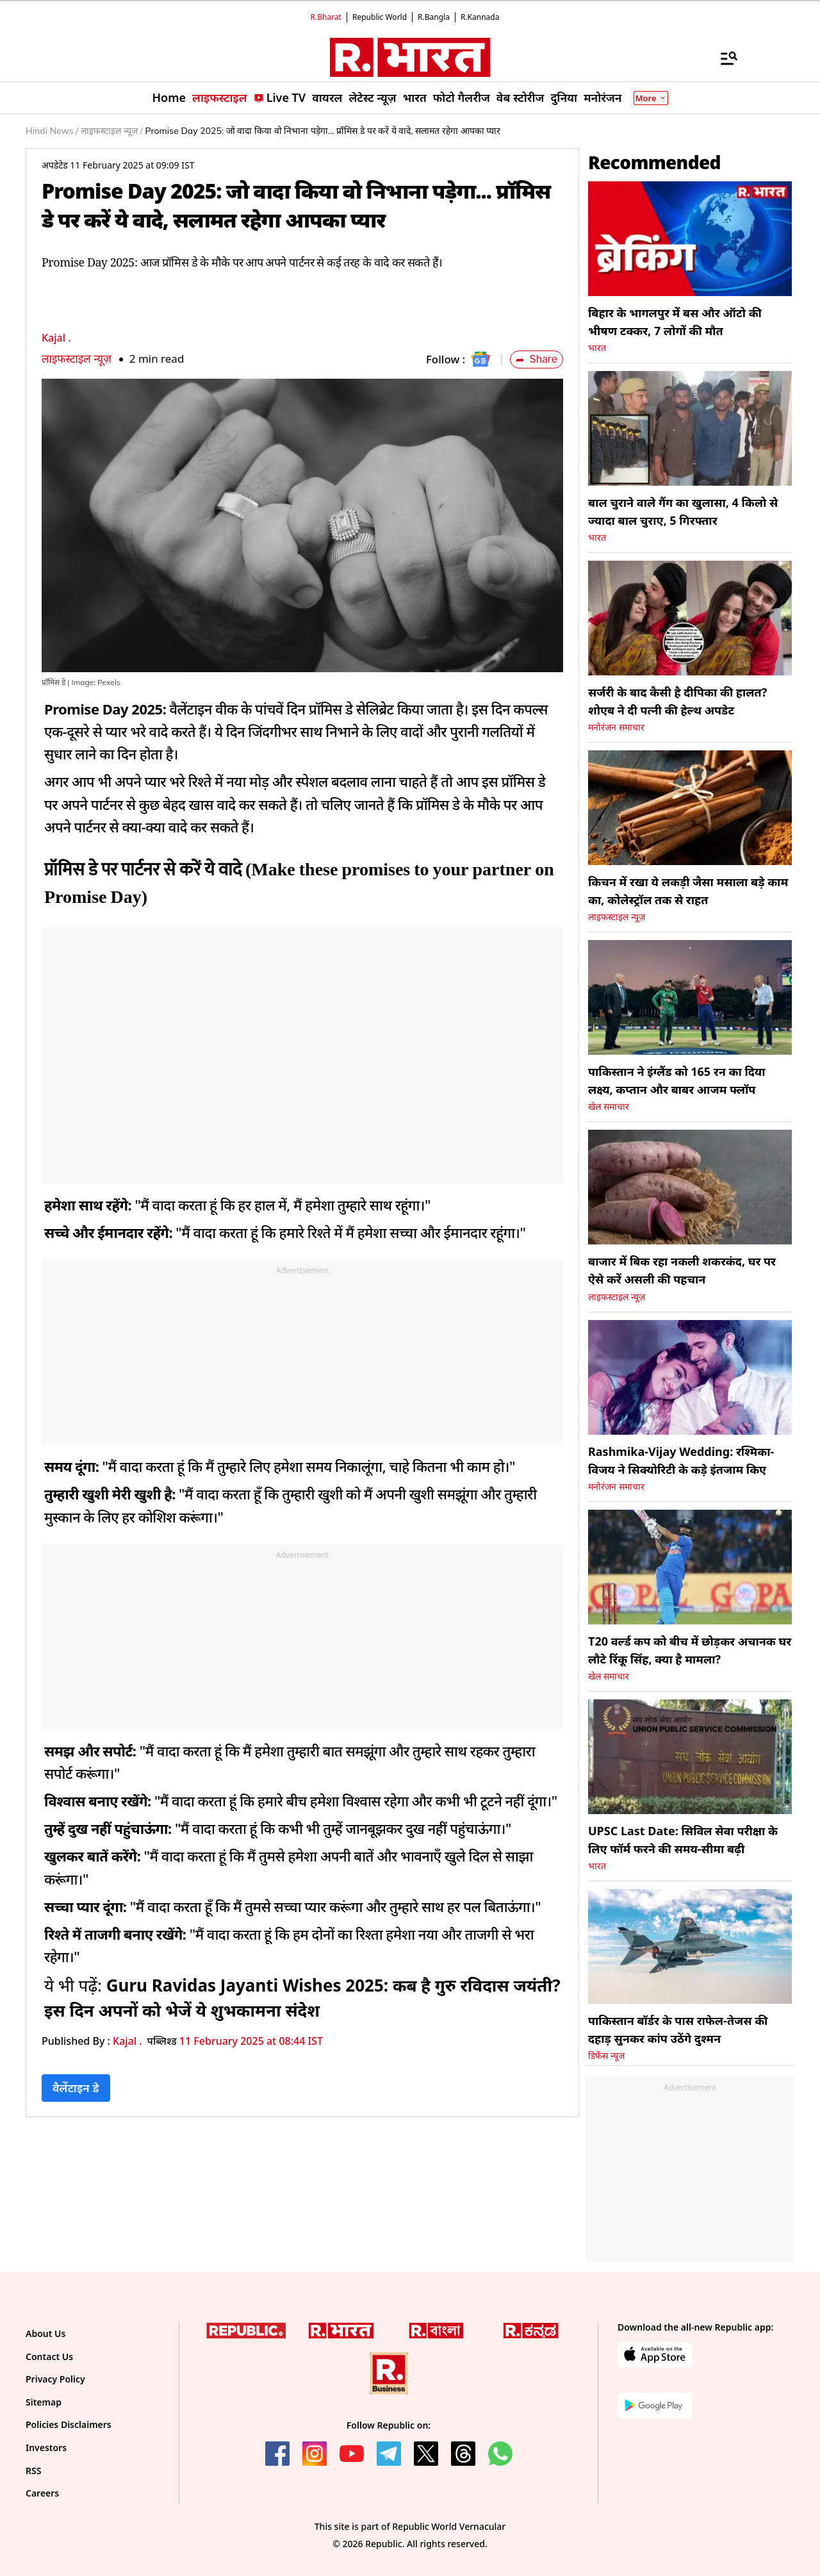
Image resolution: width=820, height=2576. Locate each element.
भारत (597, 348)
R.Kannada (480, 17)
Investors (46, 2447)
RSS (33, 2471)
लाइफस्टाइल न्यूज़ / (111, 130)
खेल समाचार (608, 1106)
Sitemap (44, 2402)
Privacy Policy (55, 2379)
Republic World (379, 17)
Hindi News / (52, 130)
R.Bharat (326, 17)
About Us (45, 2333)
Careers (42, 2493)
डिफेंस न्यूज (606, 2055)
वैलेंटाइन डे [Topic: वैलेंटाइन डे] (76, 2087)
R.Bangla (434, 17)
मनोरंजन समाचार (616, 727)
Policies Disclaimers (68, 2424)
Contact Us (49, 2356)
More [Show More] (651, 98)
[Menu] (722, 57)
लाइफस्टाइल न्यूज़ (76, 358)
